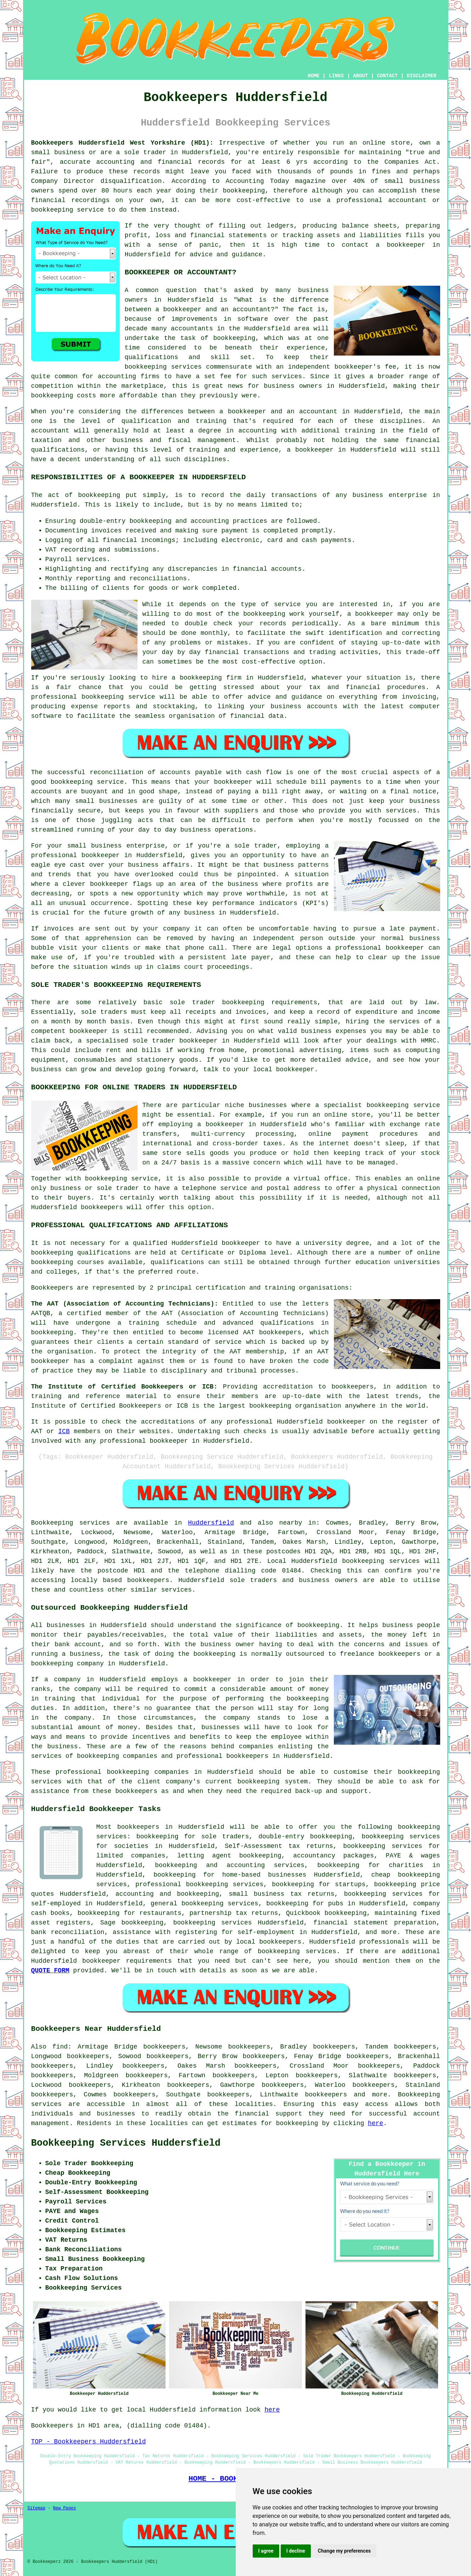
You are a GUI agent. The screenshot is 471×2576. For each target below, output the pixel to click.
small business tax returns (281, 1894)
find (60, 2046)
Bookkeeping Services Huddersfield (126, 2143)
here (375, 2123)
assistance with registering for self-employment (204, 1932)
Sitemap (36, 2508)
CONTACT (387, 76)
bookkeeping (297, 2123)
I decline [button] (295, 2551)
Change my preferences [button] (344, 2551)
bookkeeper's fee (365, 366)
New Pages (64, 2508)
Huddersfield (211, 1522)
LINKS (336, 76)
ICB (63, 1431)
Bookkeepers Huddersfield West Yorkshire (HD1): (122, 142)
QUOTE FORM (50, 1970)
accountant (50, 430)
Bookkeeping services (70, 1522)
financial (252, 2113)
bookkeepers (148, 1580)
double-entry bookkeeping (305, 1836)
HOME (314, 76)
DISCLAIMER (421, 76)
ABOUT (360, 76)
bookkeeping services (381, 1561)
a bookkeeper (400, 244)
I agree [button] (266, 2551)
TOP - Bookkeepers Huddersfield (88, 2441)
